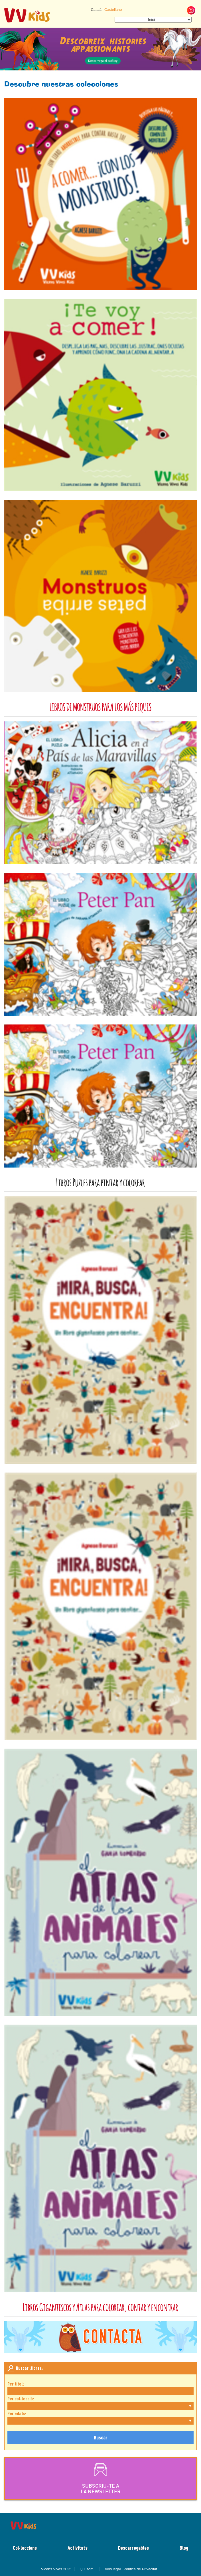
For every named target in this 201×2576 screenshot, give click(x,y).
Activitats (78, 2548)
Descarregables (133, 2548)
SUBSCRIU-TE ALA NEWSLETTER (100, 2478)
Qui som (87, 2569)
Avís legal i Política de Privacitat (131, 2569)
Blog (184, 2548)
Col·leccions (25, 2548)
